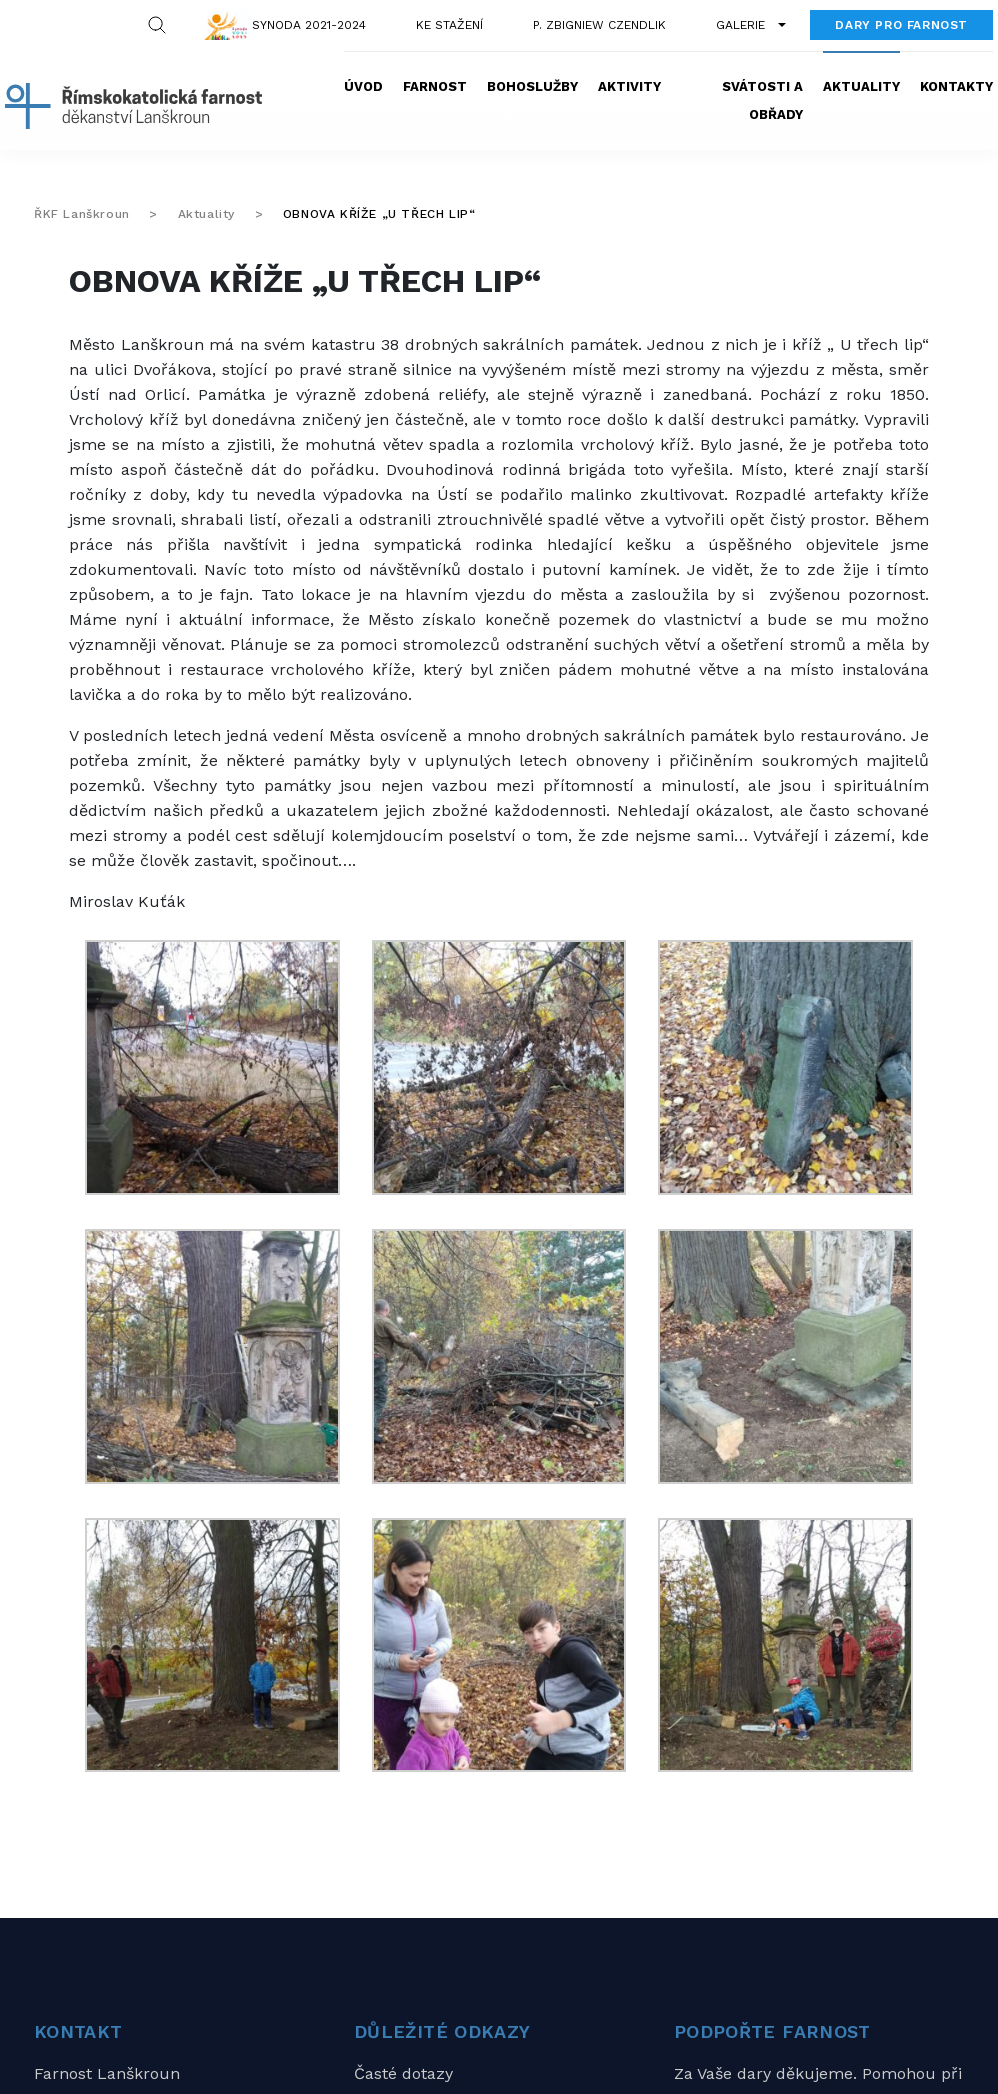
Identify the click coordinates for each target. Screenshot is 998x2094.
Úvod (363, 86)
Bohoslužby (532, 86)
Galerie (740, 25)
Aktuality (861, 86)
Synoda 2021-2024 (309, 25)
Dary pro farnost (901, 25)
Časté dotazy (403, 2073)
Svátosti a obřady (762, 100)
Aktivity (629, 86)
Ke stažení (449, 25)
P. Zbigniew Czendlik (599, 25)
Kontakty (956, 86)
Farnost (435, 86)
